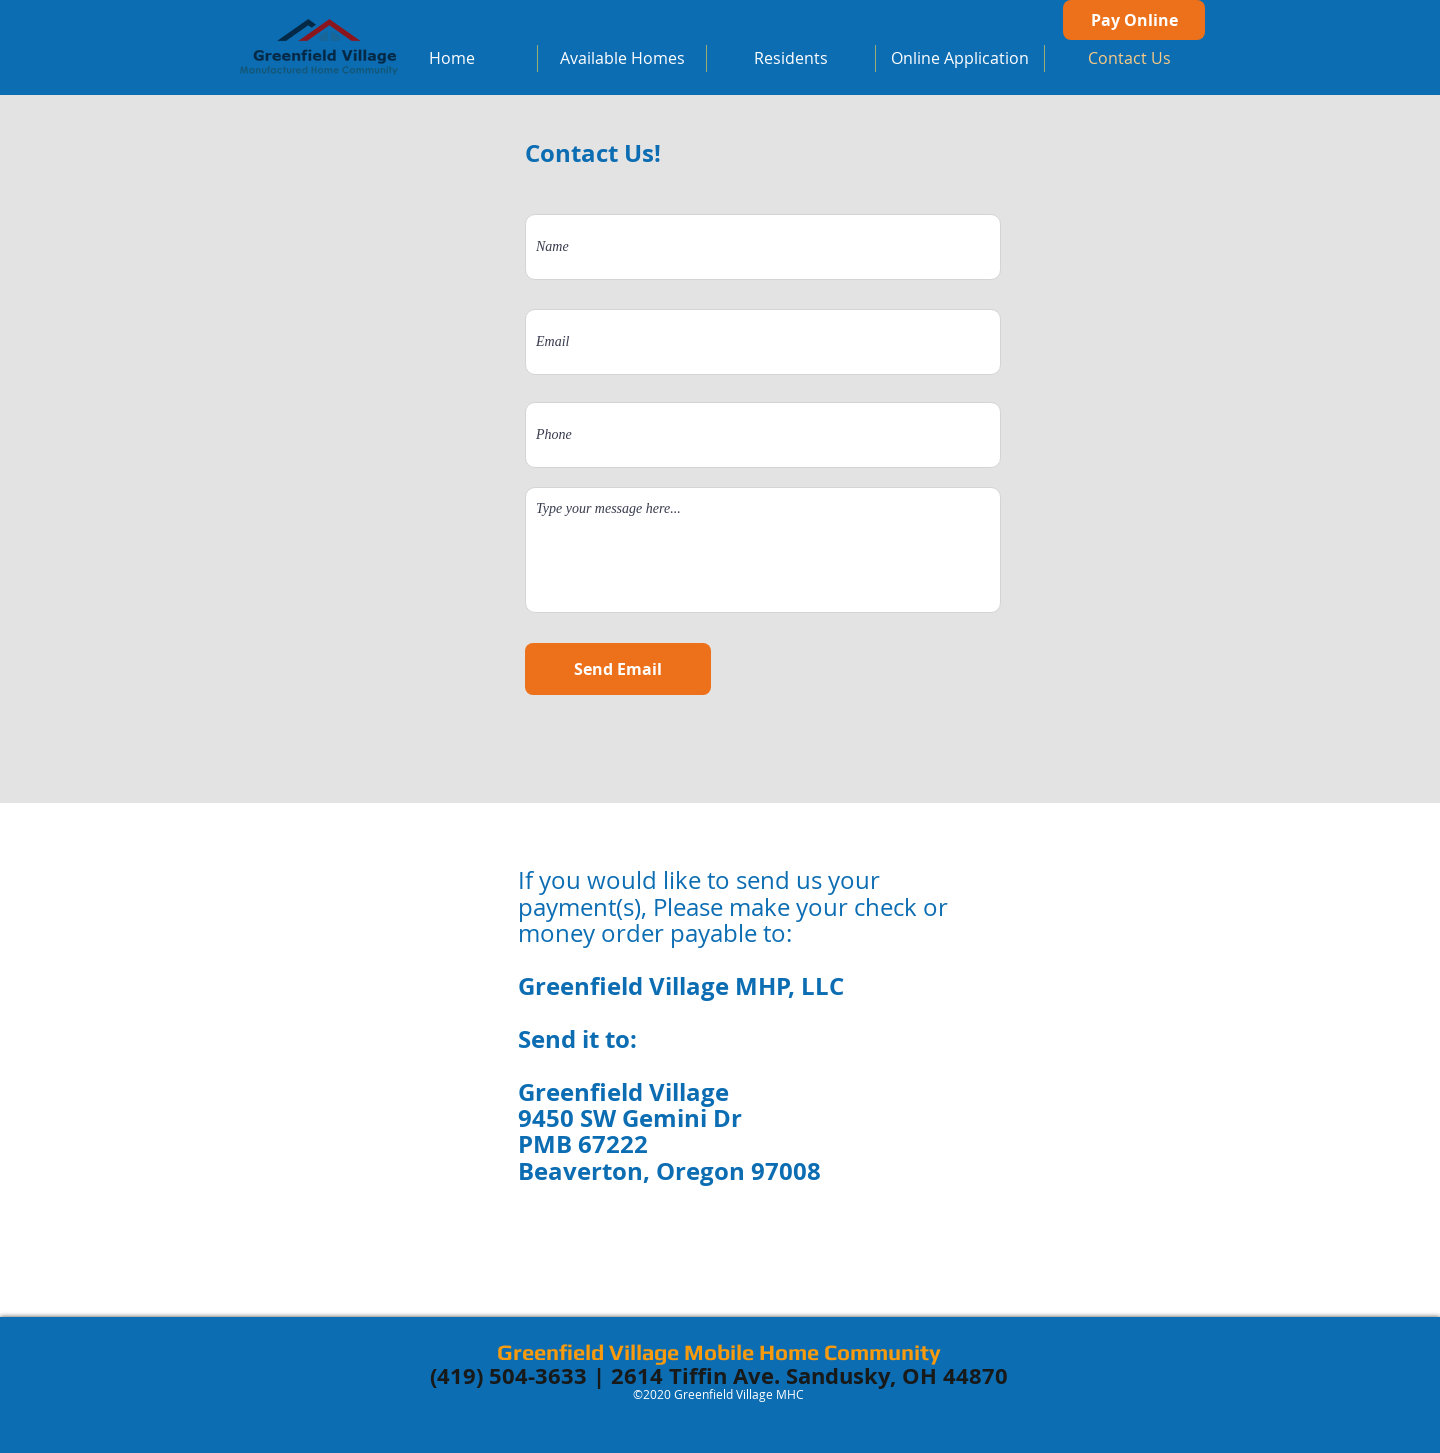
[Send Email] (618, 669)
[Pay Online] (1134, 20)
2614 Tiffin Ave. (695, 1375)
